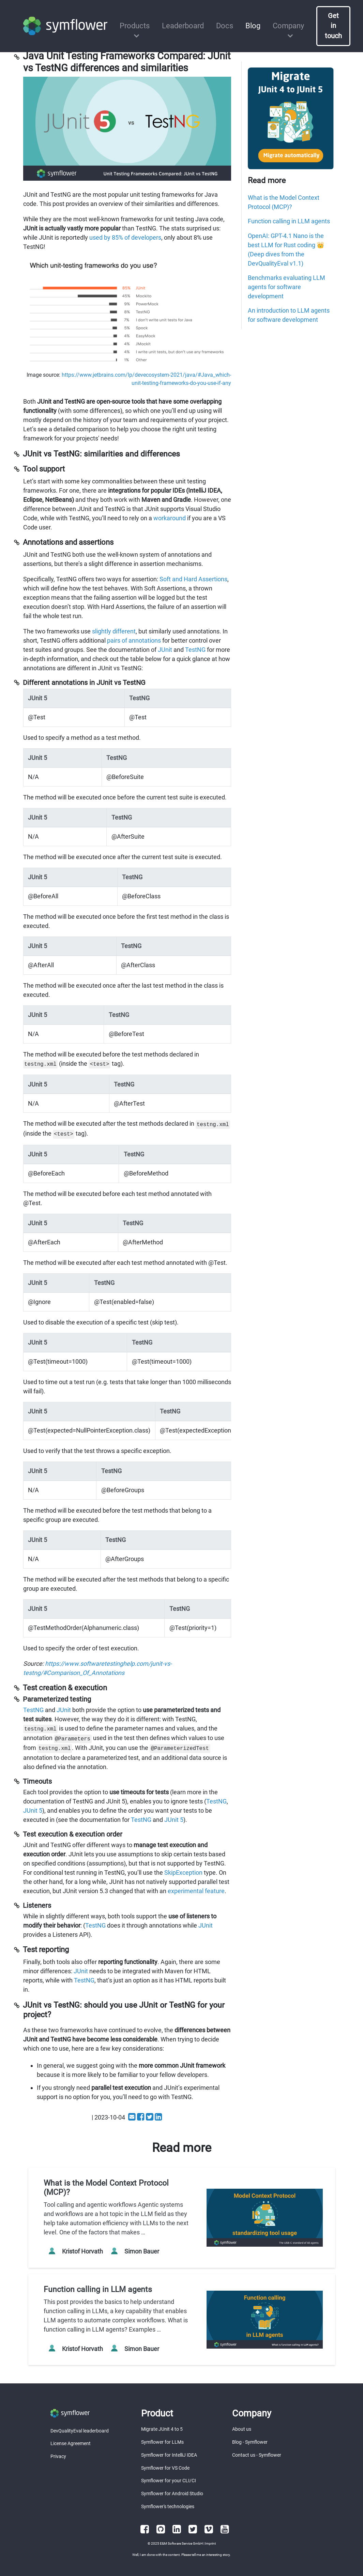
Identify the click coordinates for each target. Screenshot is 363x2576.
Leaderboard (183, 25)
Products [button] (135, 25)
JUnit (165, 649)
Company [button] (288, 25)
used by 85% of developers (125, 237)
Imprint (210, 2543)
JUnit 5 (32, 1810)
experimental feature (196, 1890)
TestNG (195, 649)
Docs (224, 25)
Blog (252, 25)
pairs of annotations (134, 640)
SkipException (183, 1872)
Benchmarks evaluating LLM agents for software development (286, 287)
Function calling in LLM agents (289, 221)
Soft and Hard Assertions (193, 579)
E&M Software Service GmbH (181, 2543)
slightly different (114, 631)
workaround (169, 518)
